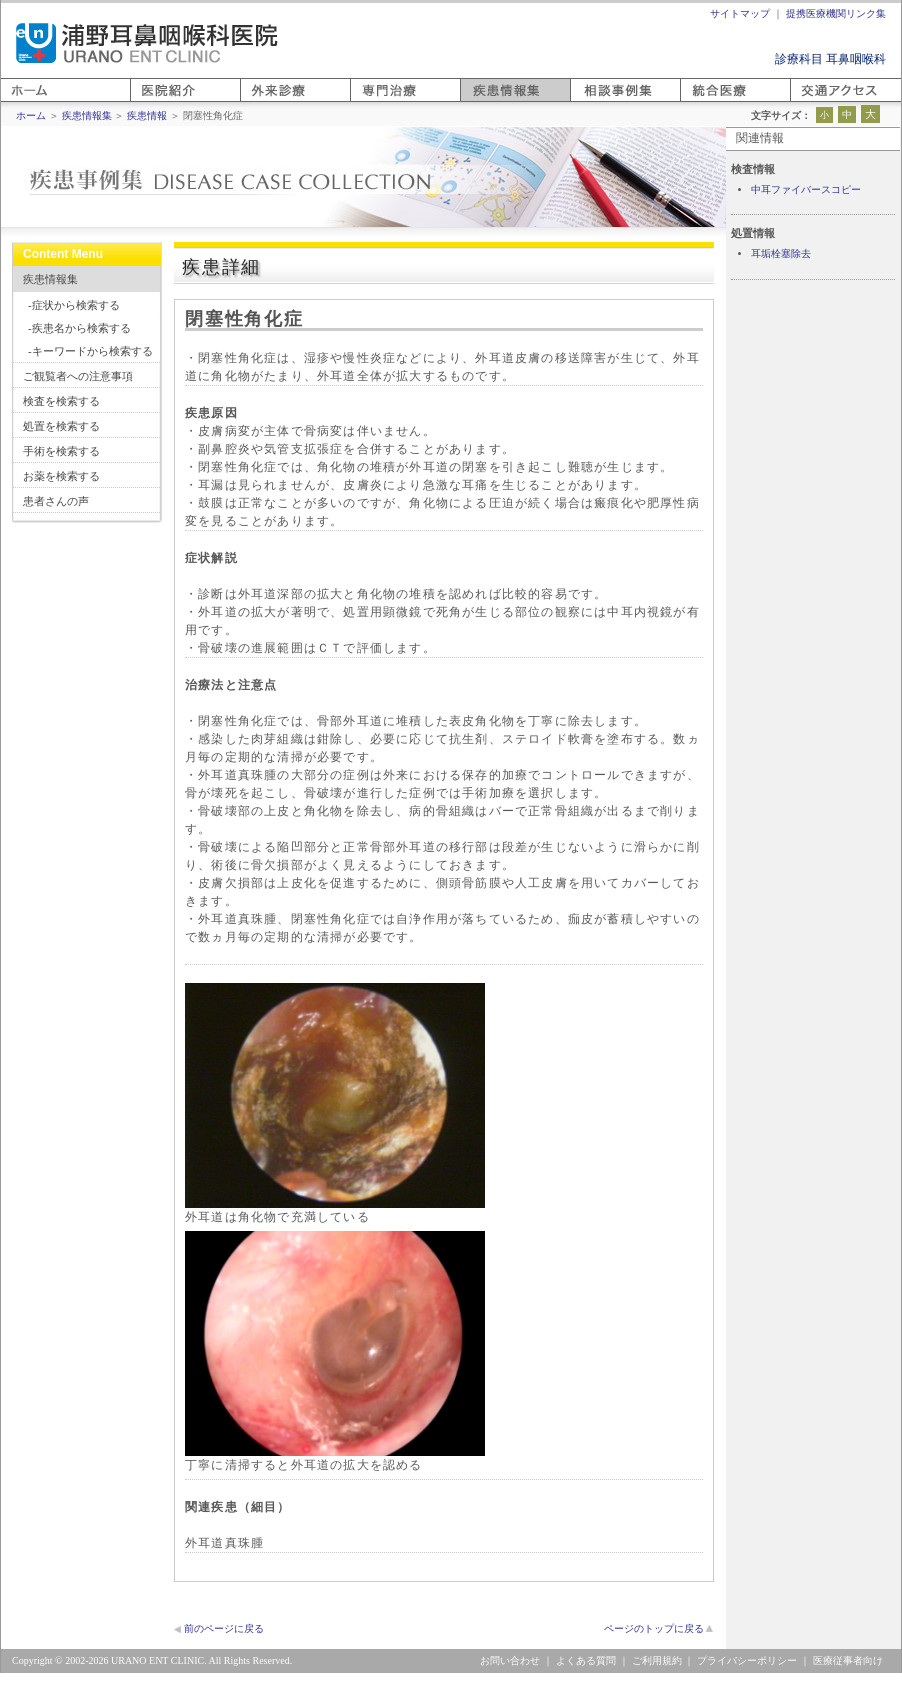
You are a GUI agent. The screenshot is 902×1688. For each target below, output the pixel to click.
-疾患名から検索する (79, 328)
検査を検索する (61, 401)
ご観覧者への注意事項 (78, 376)
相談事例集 (600, 101)
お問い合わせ (510, 1660)
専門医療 (374, 101)
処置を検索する (61, 426)
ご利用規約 (657, 1660)
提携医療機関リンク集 (836, 13)
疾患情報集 (50, 279)
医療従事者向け (848, 1660)
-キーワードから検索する (90, 351)
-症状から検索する (74, 305)
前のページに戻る (224, 1628)
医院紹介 (154, 101)
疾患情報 (147, 115)
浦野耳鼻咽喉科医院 (147, 43)
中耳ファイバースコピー (806, 189)
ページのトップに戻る (654, 1628)
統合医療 (704, 101)
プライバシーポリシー (747, 1660)
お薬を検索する (61, 476)
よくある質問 (586, 1660)
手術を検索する (61, 451)
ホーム (19, 101)
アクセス (814, 101)
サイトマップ (740, 13)
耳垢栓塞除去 (781, 253)
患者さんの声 (56, 501)
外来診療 (264, 101)
